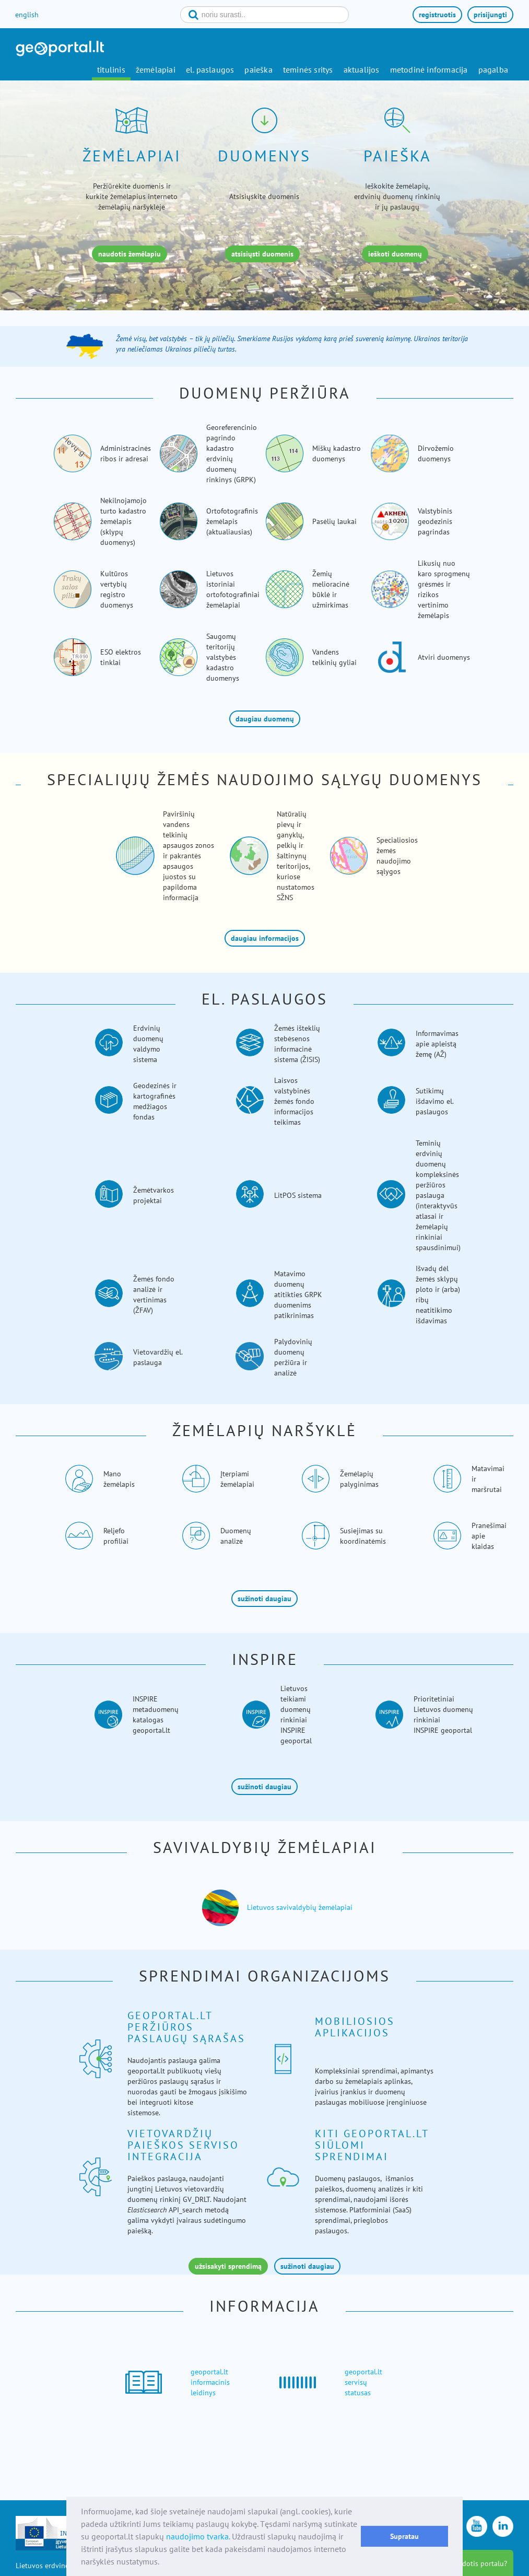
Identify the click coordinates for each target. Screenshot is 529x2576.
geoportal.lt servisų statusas (363, 2382)
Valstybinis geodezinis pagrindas (435, 521)
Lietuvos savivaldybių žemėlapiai (299, 1907)
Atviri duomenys (444, 657)
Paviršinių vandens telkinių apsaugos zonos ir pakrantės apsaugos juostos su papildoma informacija (188, 855)
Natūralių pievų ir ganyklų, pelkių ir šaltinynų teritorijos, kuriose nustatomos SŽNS (295, 855)
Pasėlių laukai (334, 521)
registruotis (437, 14)
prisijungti (490, 14)
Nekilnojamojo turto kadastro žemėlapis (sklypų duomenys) (123, 521)
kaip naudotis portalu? (470, 2563)
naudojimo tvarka (197, 2536)
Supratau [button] (404, 2536)
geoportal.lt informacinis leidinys (210, 2382)
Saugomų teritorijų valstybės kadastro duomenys (222, 657)
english (27, 14)
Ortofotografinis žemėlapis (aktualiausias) (232, 521)
